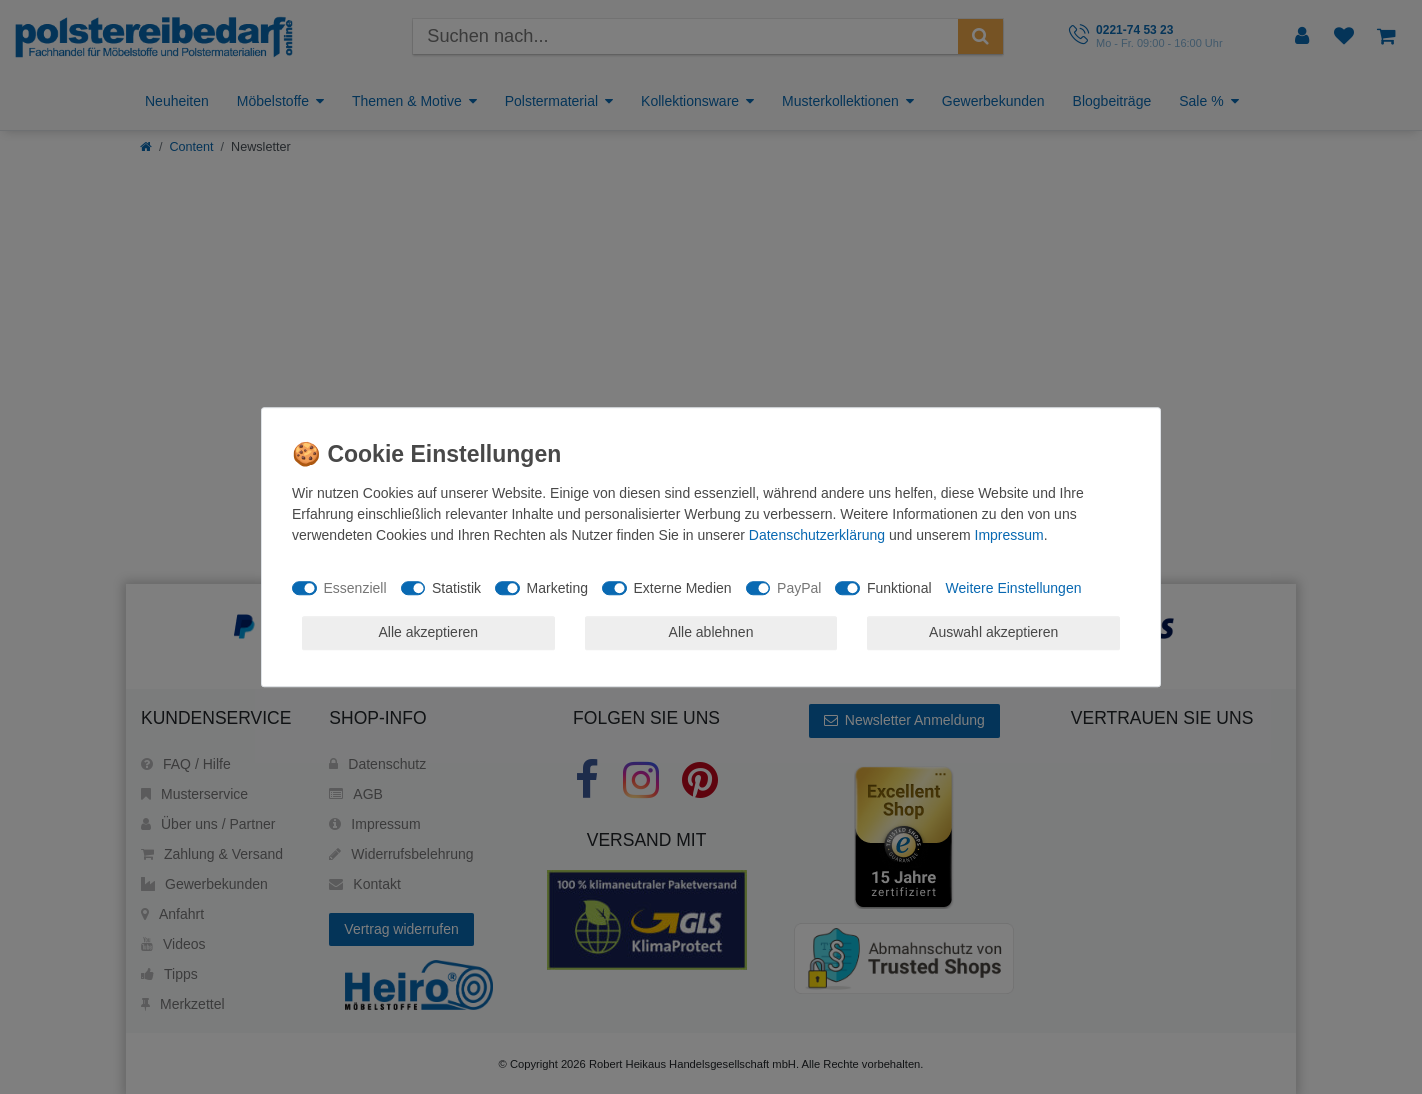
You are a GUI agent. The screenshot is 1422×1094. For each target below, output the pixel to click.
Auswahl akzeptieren (993, 632)
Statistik (456, 588)
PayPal (799, 588)
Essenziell (355, 588)
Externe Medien (683, 588)
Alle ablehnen (711, 632)
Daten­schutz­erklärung (817, 535)
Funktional (899, 588)
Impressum (1009, 535)
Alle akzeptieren (429, 632)
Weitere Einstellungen (1014, 588)
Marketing (557, 588)
